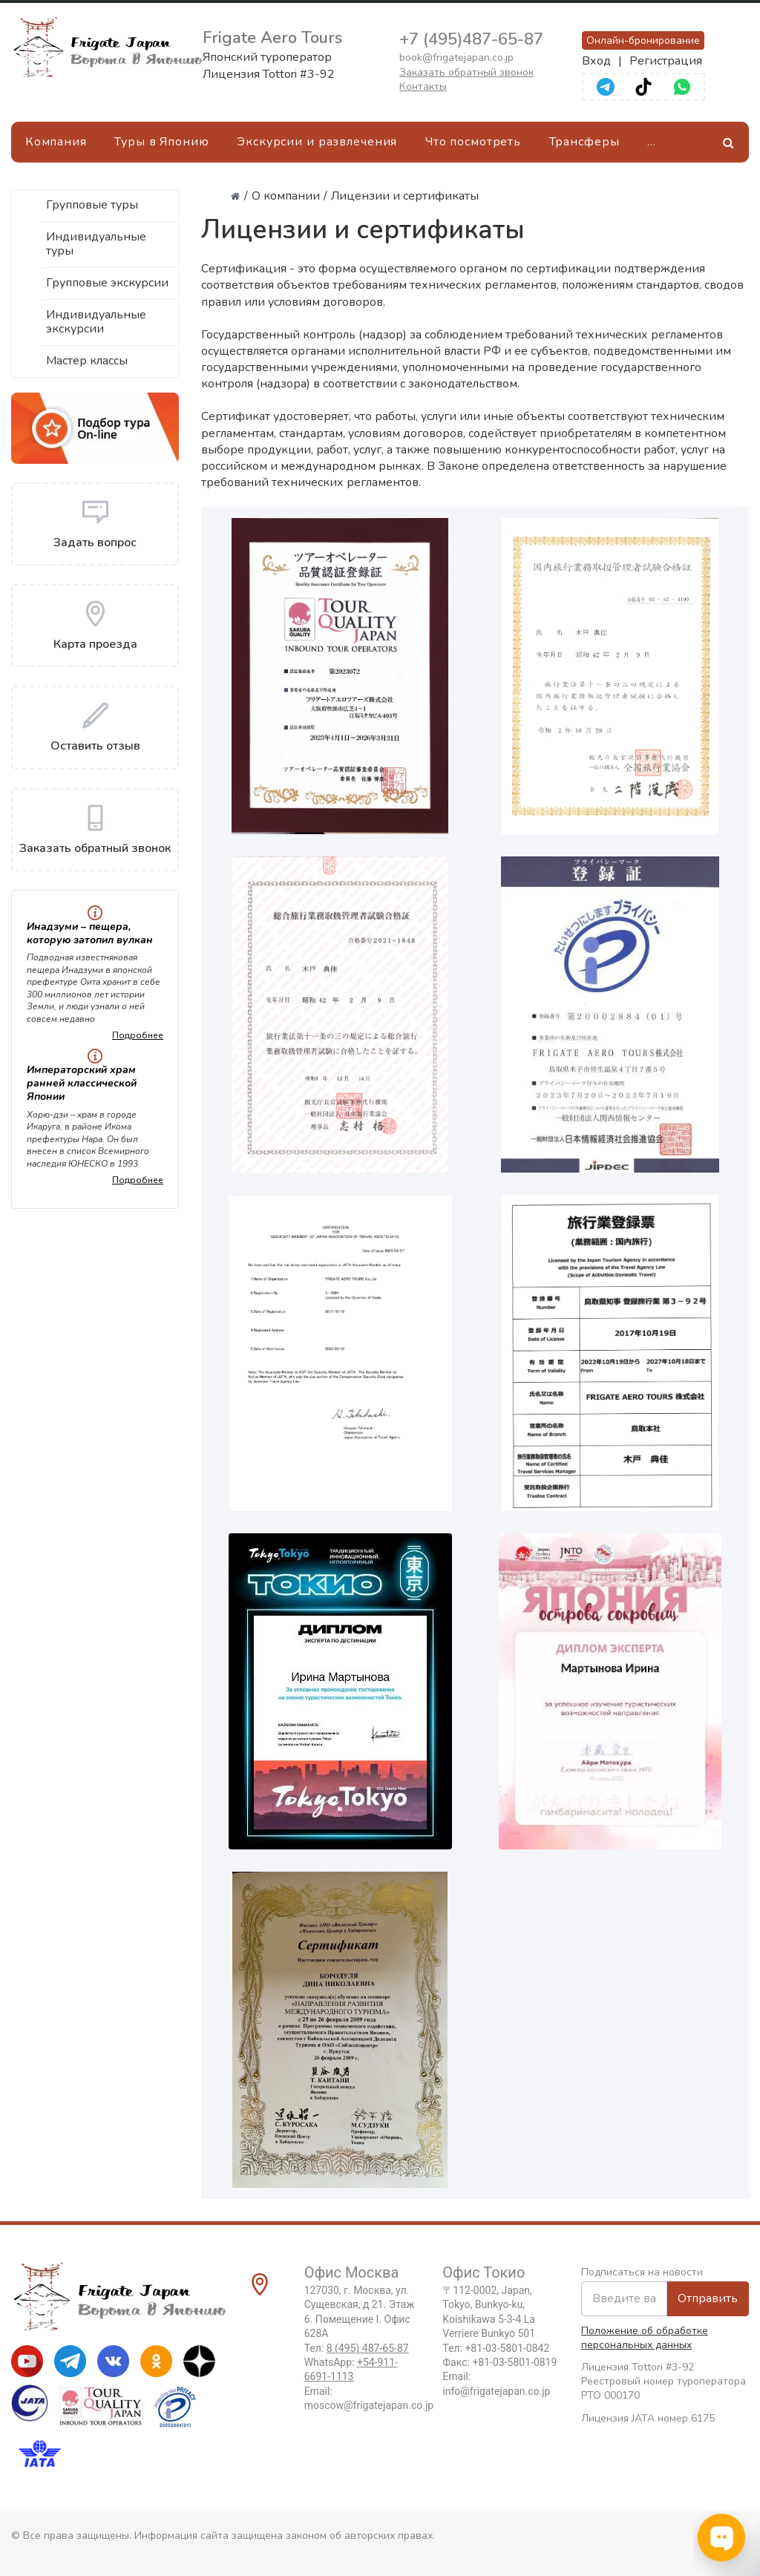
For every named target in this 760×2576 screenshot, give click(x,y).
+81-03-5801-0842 (507, 2348)
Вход (596, 61)
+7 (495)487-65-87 (471, 39)
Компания (56, 142)
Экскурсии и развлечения (317, 142)
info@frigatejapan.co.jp (496, 2391)
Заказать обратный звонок (466, 72)
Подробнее (137, 1035)
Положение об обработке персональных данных (644, 2338)
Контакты (423, 86)
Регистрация (665, 61)
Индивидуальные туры (96, 244)
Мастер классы (87, 361)
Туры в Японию (161, 142)
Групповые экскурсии (107, 283)
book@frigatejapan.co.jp (456, 57)
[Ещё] (651, 142)
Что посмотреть (473, 142)
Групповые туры (92, 205)
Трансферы (584, 142)
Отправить (708, 2298)
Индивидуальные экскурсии (96, 322)
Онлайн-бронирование (643, 40)
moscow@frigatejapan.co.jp (368, 2405)
